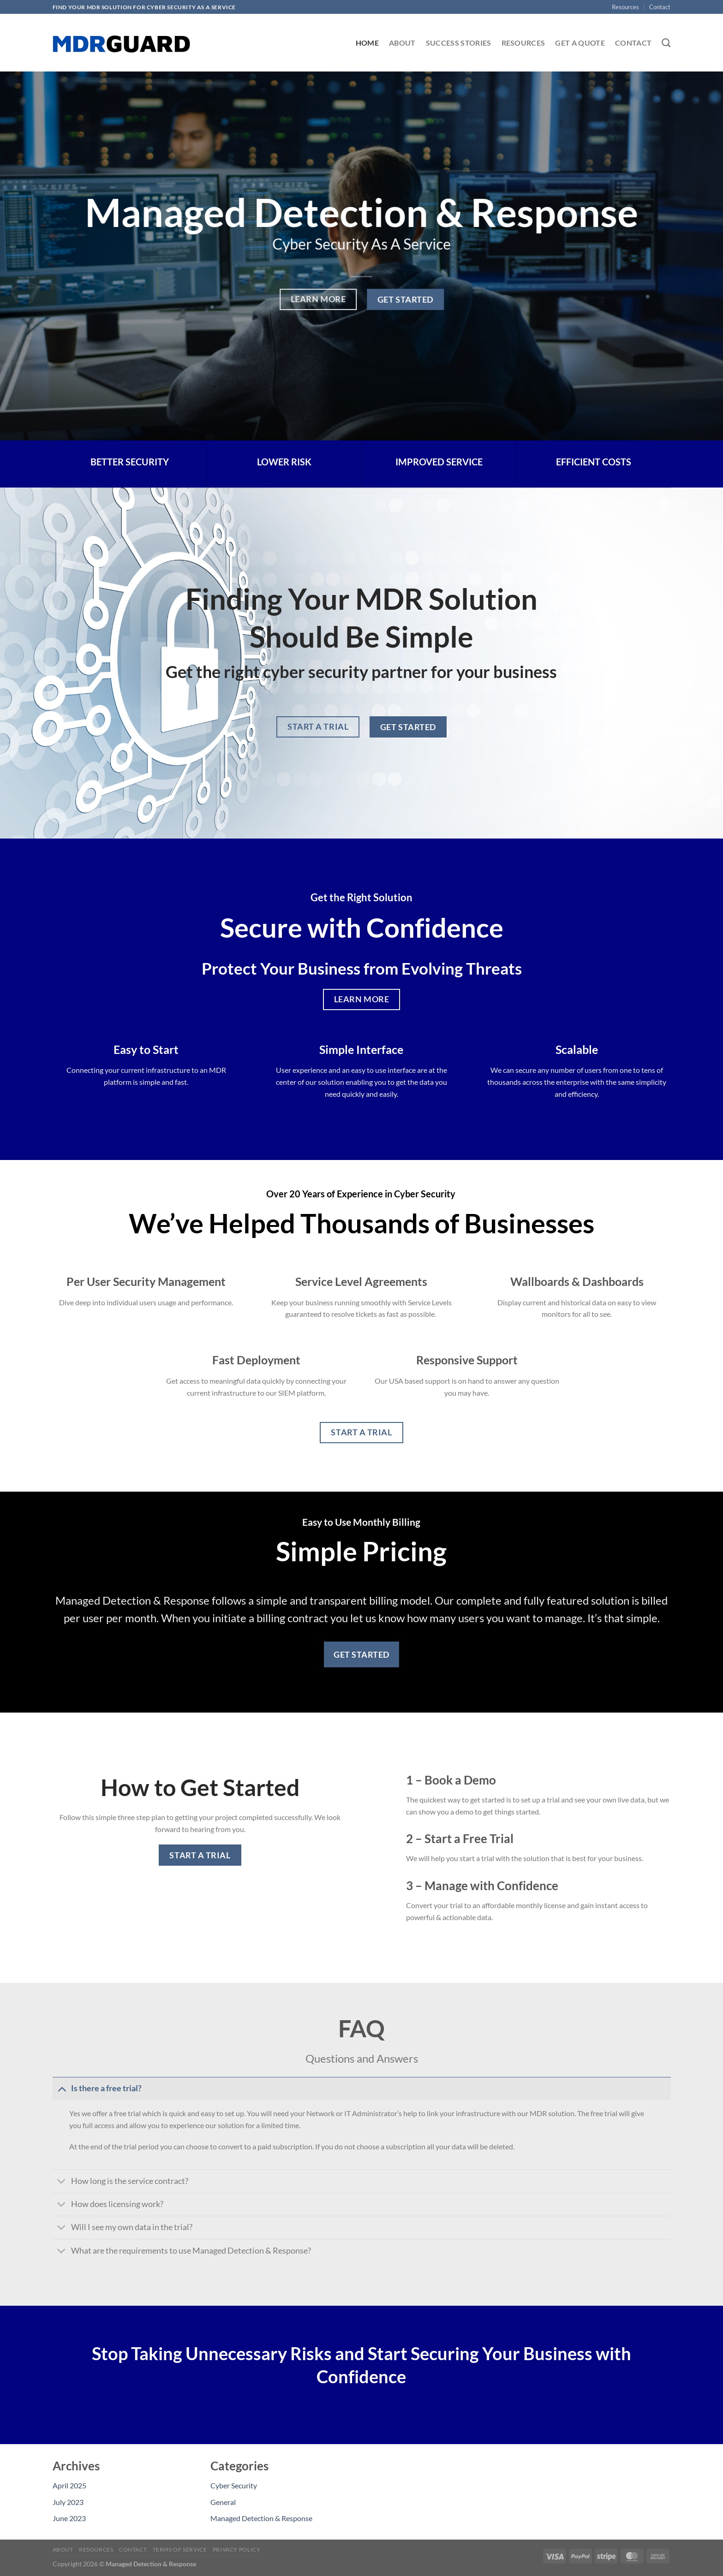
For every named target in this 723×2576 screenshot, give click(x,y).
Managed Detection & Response (261, 2518)
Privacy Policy (237, 2549)
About (402, 42)
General (223, 2502)
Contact (659, 7)
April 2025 (69, 2485)
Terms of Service (180, 2549)
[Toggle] (62, 2088)
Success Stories (458, 42)
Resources (625, 7)
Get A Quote (580, 42)
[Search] (666, 43)
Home (367, 42)
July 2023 (68, 2502)
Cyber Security (233, 2485)
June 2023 (69, 2518)
